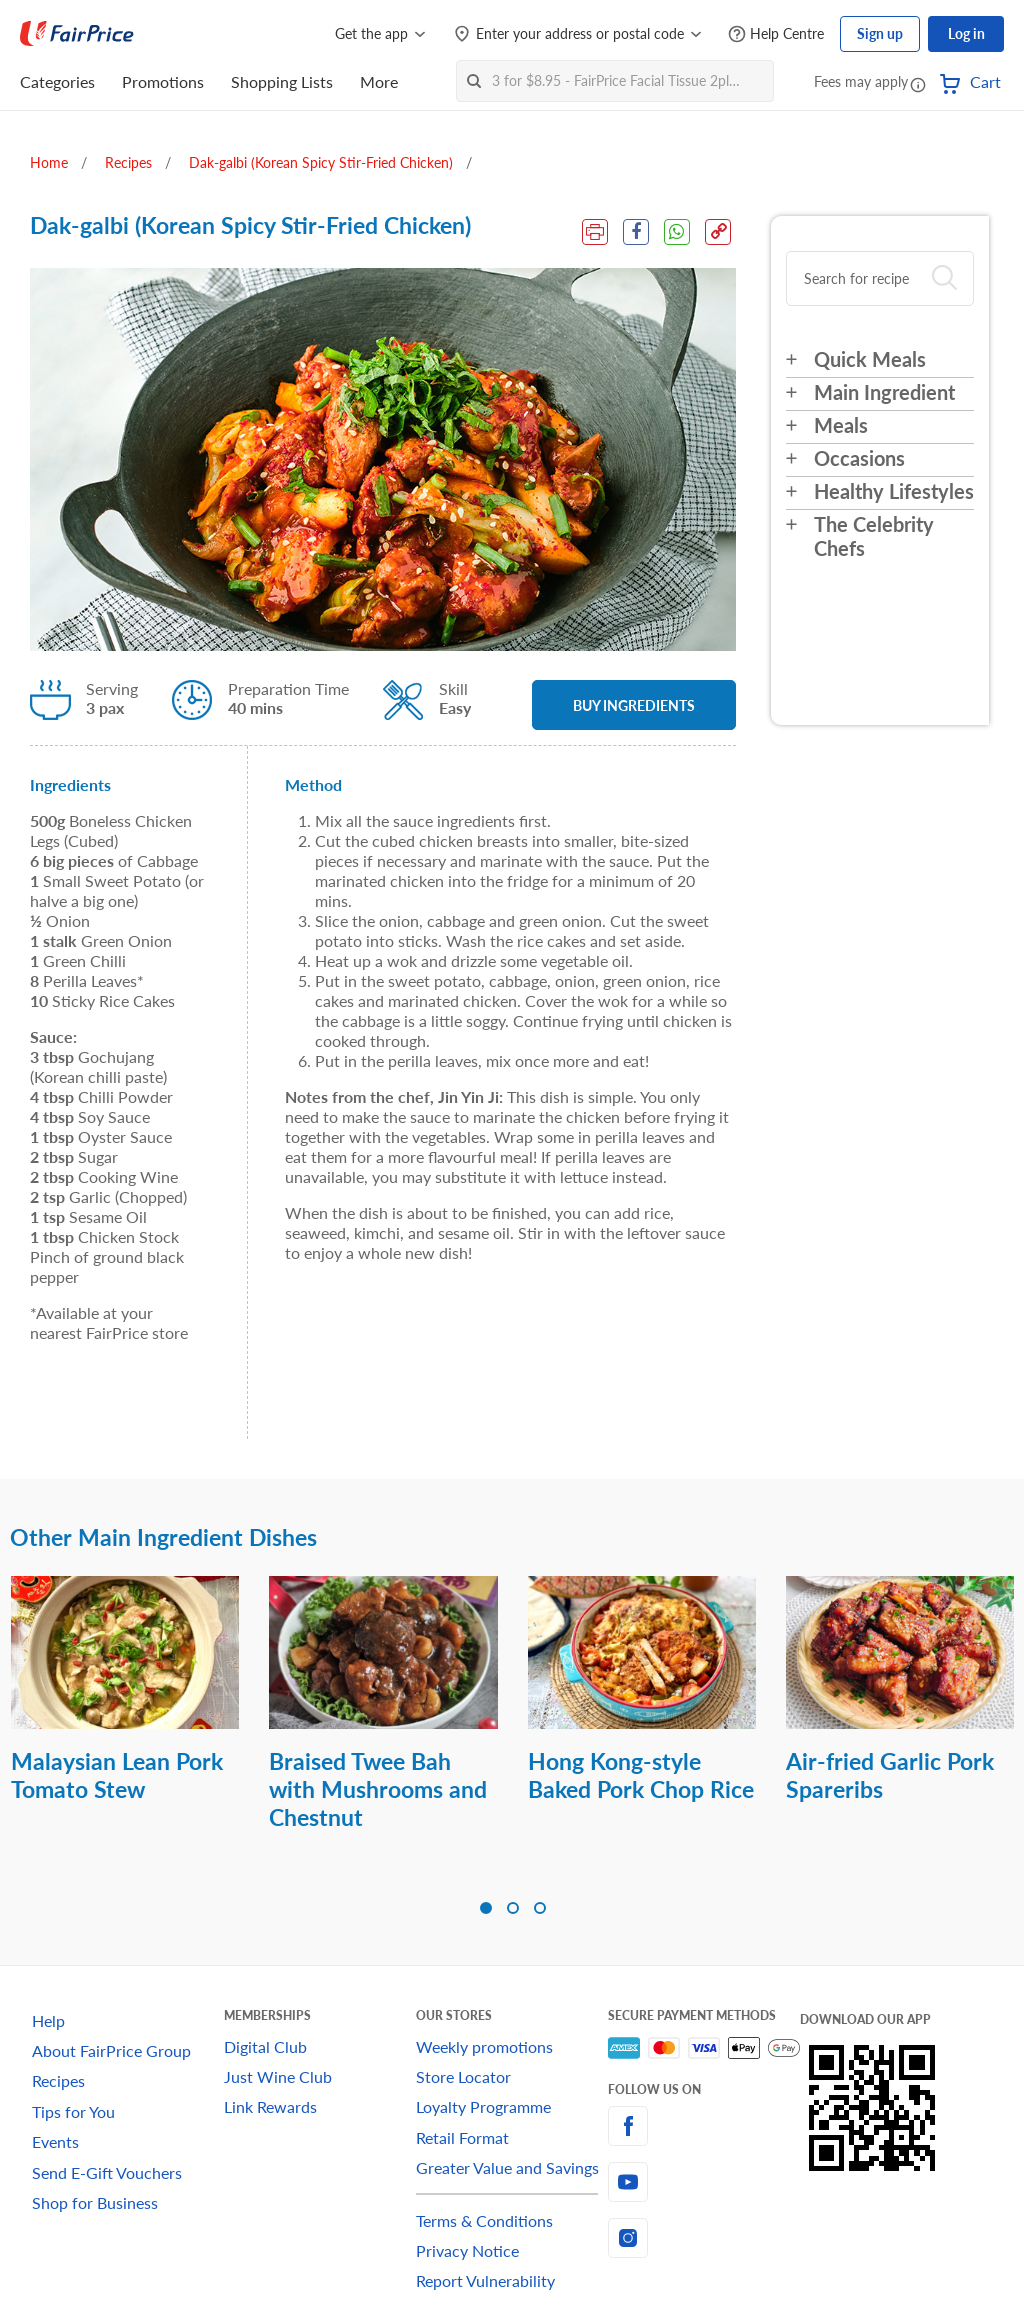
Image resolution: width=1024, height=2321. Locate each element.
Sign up (880, 33)
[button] (918, 84)
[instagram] (704, 2238)
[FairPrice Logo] (77, 34)
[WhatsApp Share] (677, 232)
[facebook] (704, 2126)
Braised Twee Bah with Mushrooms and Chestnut (378, 1789)
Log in (966, 33)
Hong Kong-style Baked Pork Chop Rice (641, 1775)
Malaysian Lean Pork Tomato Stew (117, 1775)
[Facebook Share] (636, 232)
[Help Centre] (776, 34)
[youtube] (704, 2182)
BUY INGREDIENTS (634, 705)
